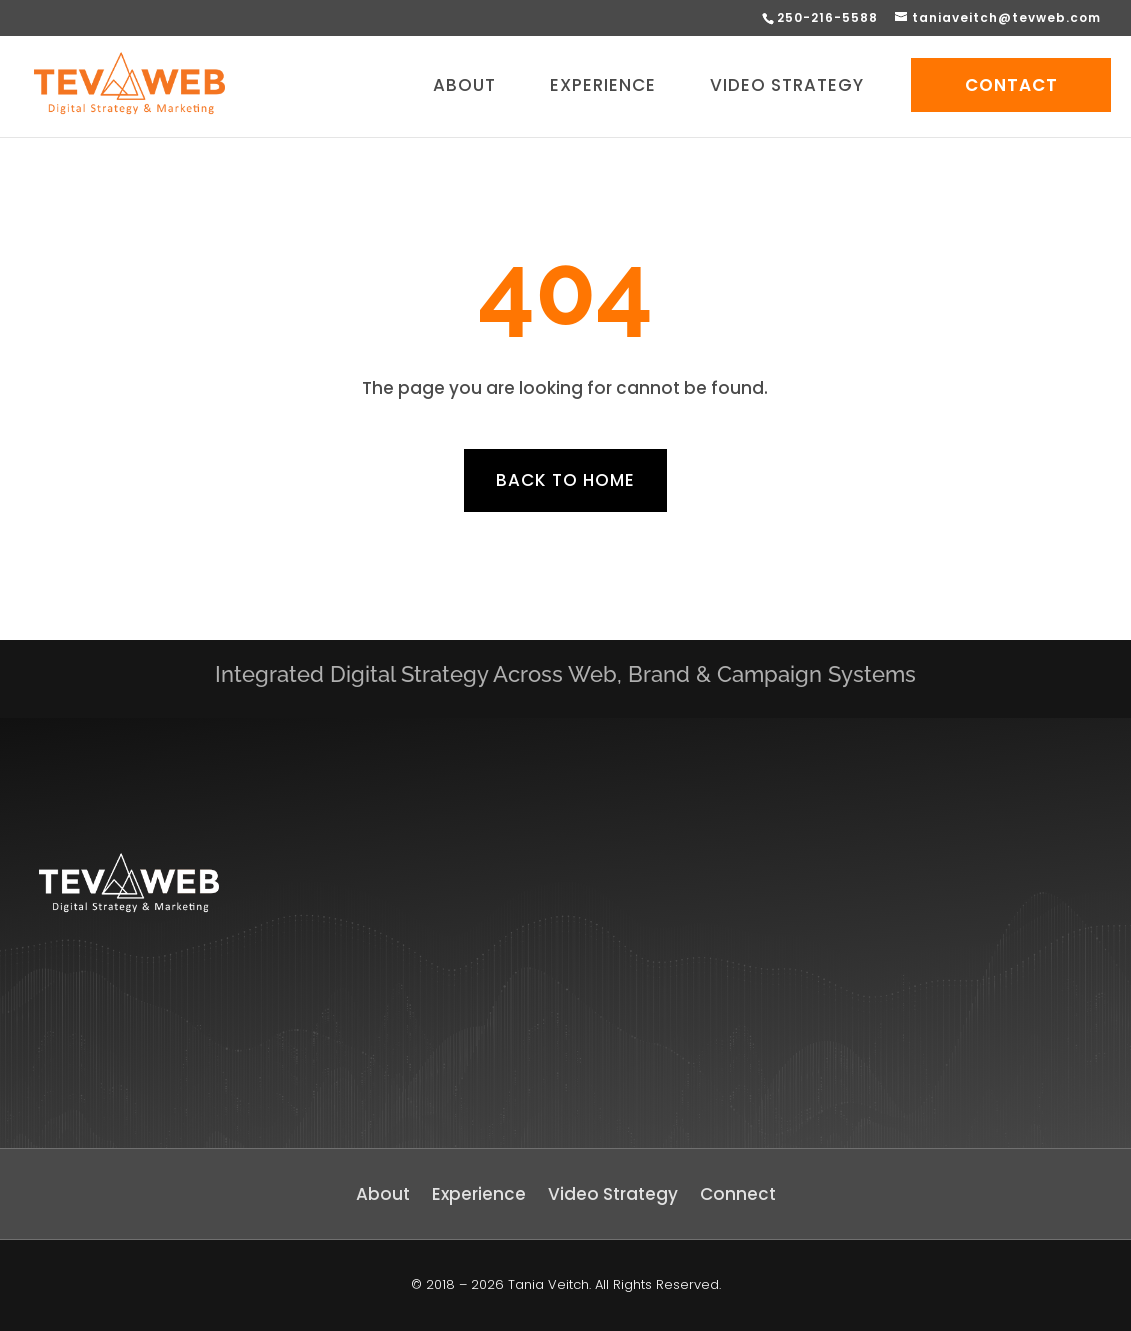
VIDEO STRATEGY (787, 87)
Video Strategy (613, 1196)
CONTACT (1011, 85)
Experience (479, 1196)
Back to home (565, 480)
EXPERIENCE (603, 87)
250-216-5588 (827, 17)
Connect (738, 1196)
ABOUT (464, 87)
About (383, 1196)
